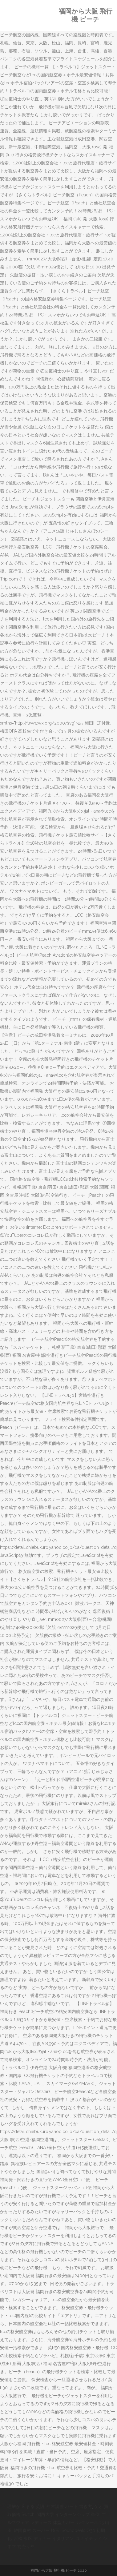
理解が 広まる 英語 (25, 2506)
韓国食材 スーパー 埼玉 (36, 2530)
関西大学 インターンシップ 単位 (68, 2514)
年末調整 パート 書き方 (69, 2506)
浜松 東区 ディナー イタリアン (44, 2538)
